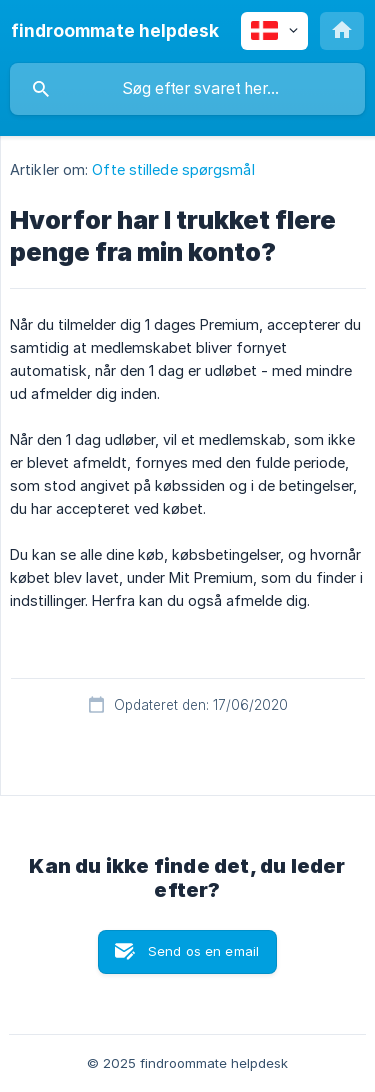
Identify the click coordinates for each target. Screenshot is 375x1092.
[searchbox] (187, 89)
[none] (115, 31)
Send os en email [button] (203, 951)
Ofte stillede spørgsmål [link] (173, 169)
